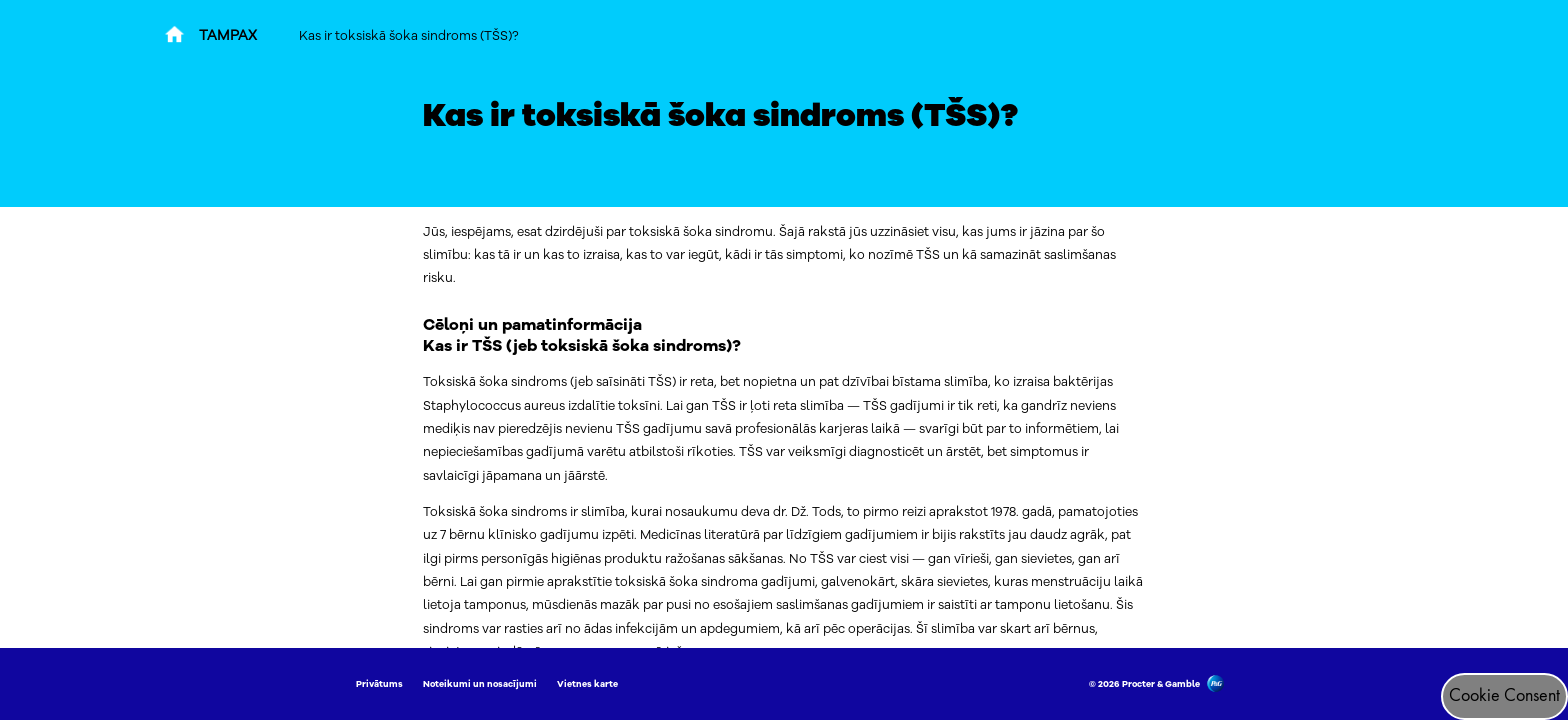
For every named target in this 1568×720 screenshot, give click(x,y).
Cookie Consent (1504, 696)
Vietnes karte (587, 684)
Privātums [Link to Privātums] (379, 684)
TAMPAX (228, 35)
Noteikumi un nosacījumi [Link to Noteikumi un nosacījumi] (480, 684)
